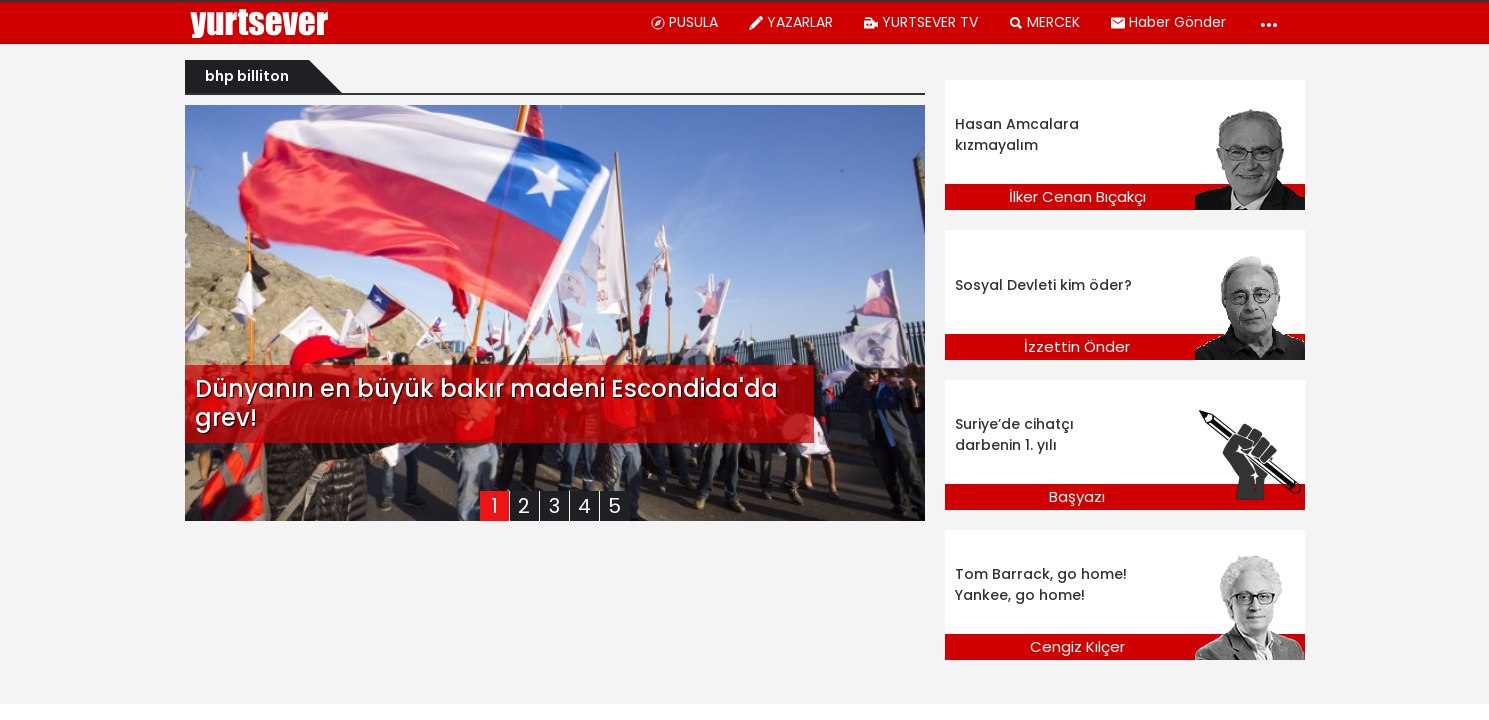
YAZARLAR (790, 22)
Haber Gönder (1168, 22)
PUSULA (684, 22)
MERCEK (1044, 22)
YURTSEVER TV (920, 22)
